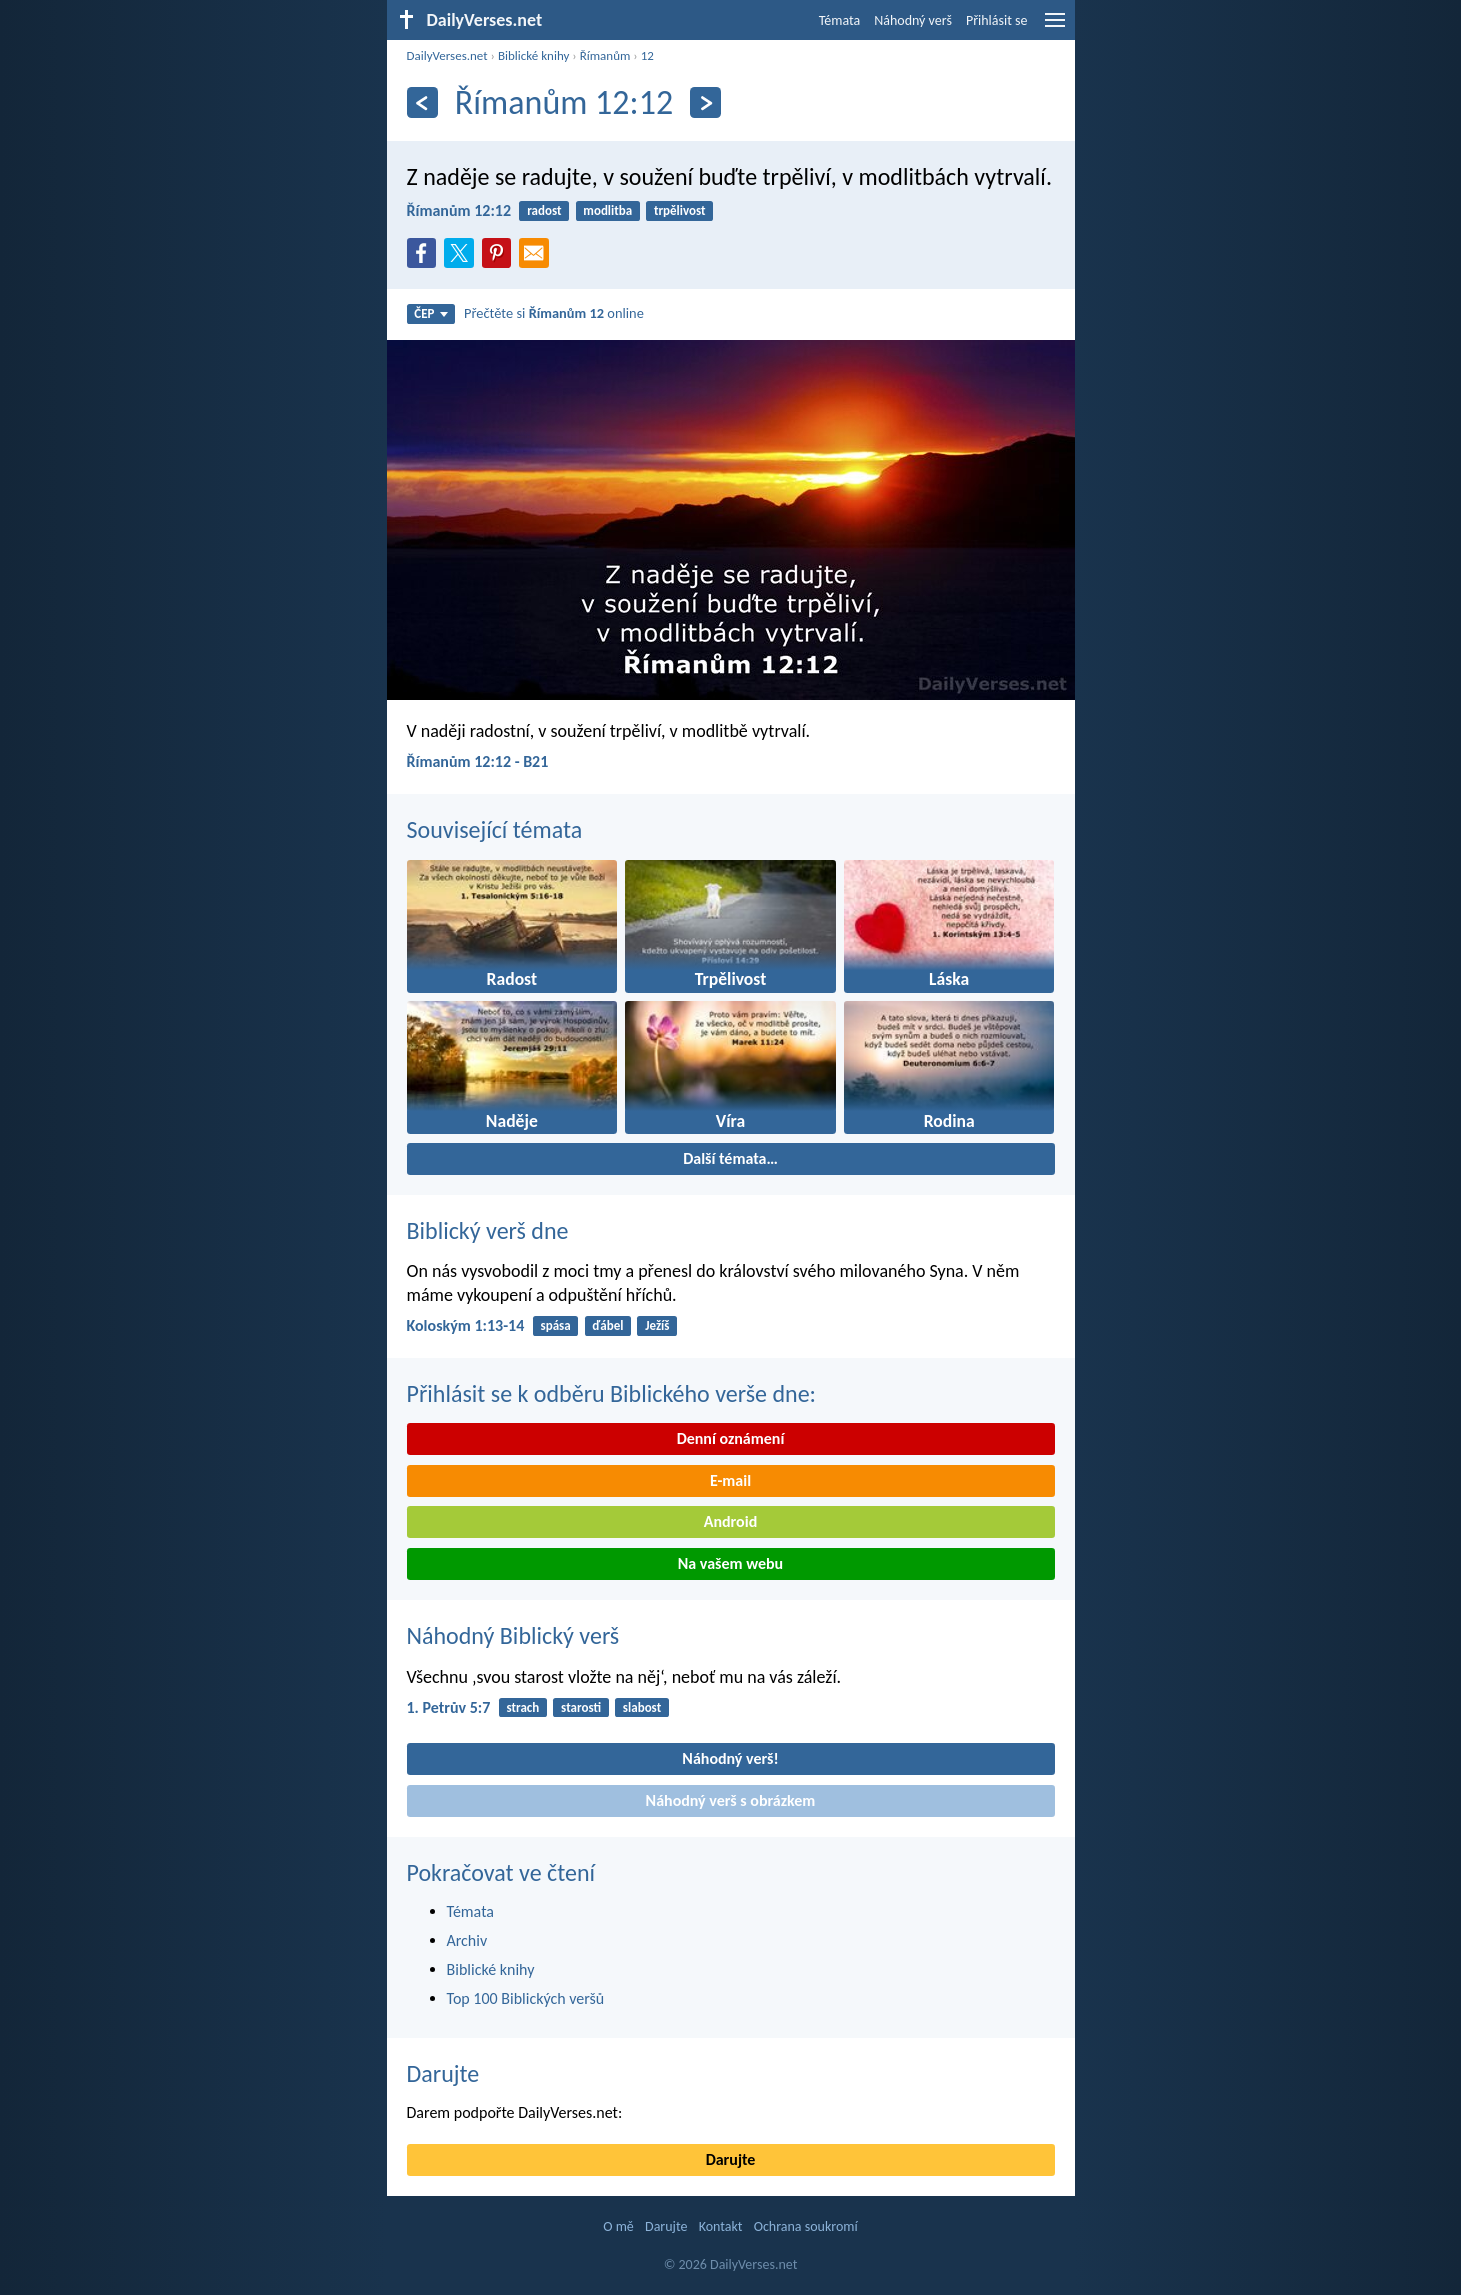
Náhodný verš (913, 20)
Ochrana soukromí (806, 2226)
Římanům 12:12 (459, 210)
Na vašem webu (730, 1563)
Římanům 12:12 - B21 (478, 761)
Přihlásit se (997, 20)
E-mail (730, 1480)
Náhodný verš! (730, 1758)
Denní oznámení (731, 1438)
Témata (840, 20)
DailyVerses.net (447, 55)
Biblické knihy (533, 55)
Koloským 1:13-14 (466, 1325)
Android (730, 1521)
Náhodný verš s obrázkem (731, 1800)
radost (544, 210)
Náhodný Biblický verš (513, 1635)
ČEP (430, 313)
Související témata (495, 829)
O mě (618, 2226)
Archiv (467, 1940)
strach (523, 1707)
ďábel (607, 1325)
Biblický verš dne (488, 1230)
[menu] (1055, 27)
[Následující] (705, 102)
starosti (581, 1707)
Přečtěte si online (554, 313)
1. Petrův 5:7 (449, 1707)
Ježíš (657, 1325)
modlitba (607, 210)
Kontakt (721, 2226)
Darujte (443, 2073)
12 (647, 55)
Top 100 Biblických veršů (526, 1998)
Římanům (605, 55)
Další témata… (730, 1158)
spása (555, 1325)
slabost (642, 1707)
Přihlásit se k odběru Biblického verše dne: (612, 1393)
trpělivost (680, 210)
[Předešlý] (422, 102)
